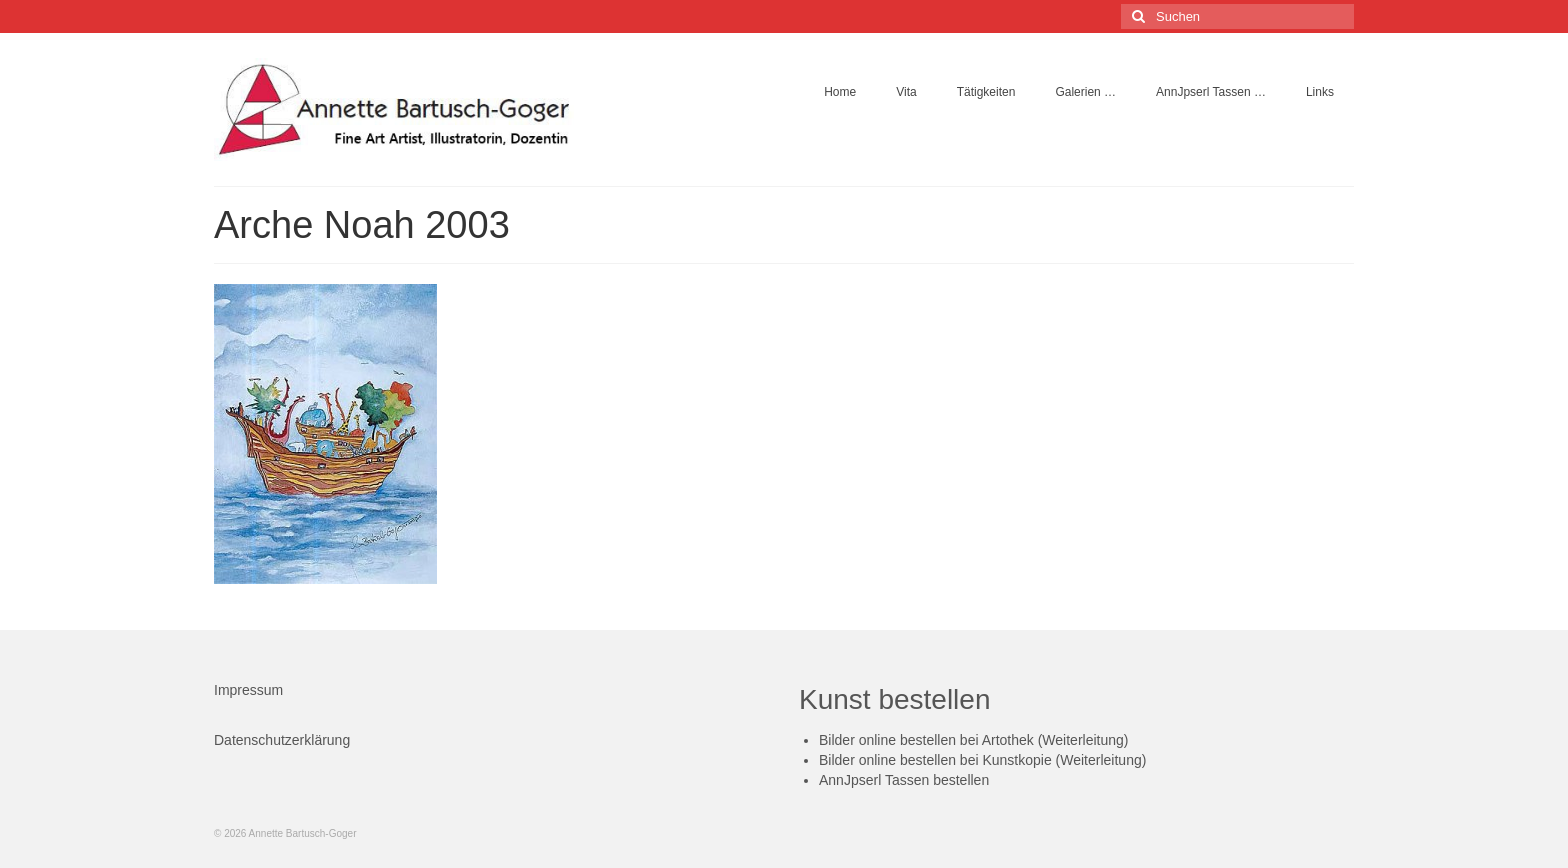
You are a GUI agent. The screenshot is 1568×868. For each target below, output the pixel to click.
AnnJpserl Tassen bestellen (904, 780)
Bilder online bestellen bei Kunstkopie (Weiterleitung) (982, 760)
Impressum (248, 690)
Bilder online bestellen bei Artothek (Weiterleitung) (973, 740)
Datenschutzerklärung (282, 740)
